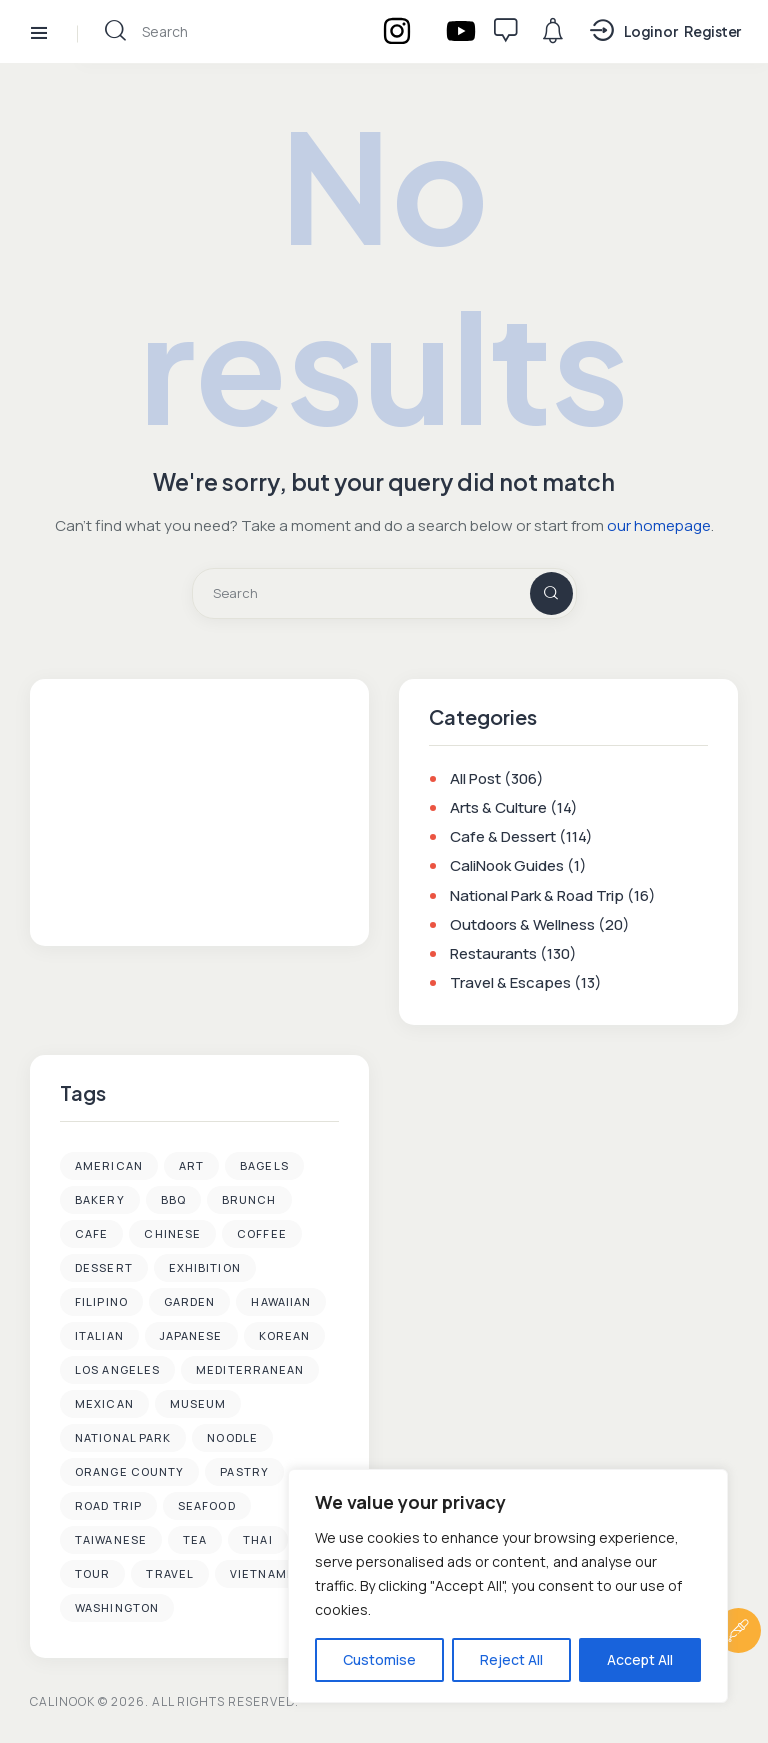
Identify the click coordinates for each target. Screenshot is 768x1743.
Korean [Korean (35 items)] (285, 1336)
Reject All (511, 1659)
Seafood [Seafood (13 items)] (207, 1506)
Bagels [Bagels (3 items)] (264, 1166)
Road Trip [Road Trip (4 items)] (108, 1506)
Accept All (640, 1659)
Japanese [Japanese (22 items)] (191, 1336)
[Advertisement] (200, 810)
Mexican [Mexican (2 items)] (104, 1404)
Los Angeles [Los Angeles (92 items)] (117, 1370)
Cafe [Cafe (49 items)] (91, 1234)
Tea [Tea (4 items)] (195, 1540)
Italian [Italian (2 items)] (99, 1336)
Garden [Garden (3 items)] (190, 1302)
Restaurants (493, 954)
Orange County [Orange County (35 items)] (129, 1472)
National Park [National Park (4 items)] (123, 1438)
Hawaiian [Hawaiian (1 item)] (281, 1302)
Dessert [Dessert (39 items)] (104, 1268)
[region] (508, 1586)
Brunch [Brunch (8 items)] (249, 1200)
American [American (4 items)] (109, 1166)
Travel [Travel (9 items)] (170, 1574)
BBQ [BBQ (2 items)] (173, 1200)
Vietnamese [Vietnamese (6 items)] (270, 1574)
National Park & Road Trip (537, 896)
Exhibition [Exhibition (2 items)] (205, 1268)
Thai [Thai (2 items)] (257, 1540)
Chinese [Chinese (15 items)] (172, 1234)
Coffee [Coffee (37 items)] (262, 1234)
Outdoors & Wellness (522, 925)
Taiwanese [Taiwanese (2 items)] (111, 1540)
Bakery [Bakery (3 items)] (100, 1200)
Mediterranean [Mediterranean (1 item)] (250, 1370)
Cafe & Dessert (503, 837)
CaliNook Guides (507, 867)
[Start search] (115, 30)
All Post (475, 779)
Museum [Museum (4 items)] (198, 1404)
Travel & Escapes (510, 983)
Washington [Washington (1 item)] (117, 1608)
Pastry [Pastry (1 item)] (244, 1472)
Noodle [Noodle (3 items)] (232, 1438)
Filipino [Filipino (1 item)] (101, 1302)
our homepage (659, 526)
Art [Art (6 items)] (191, 1166)
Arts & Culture (498, 808)
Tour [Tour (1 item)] (92, 1574)
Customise (379, 1659)
